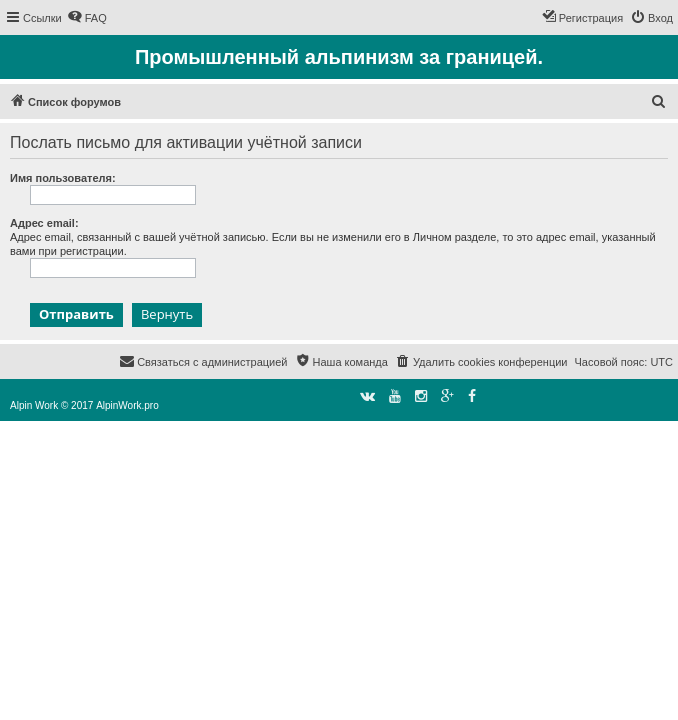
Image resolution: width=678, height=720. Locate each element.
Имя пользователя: (63, 178)
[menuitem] (87, 18)
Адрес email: (44, 223)
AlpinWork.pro (127, 405)
